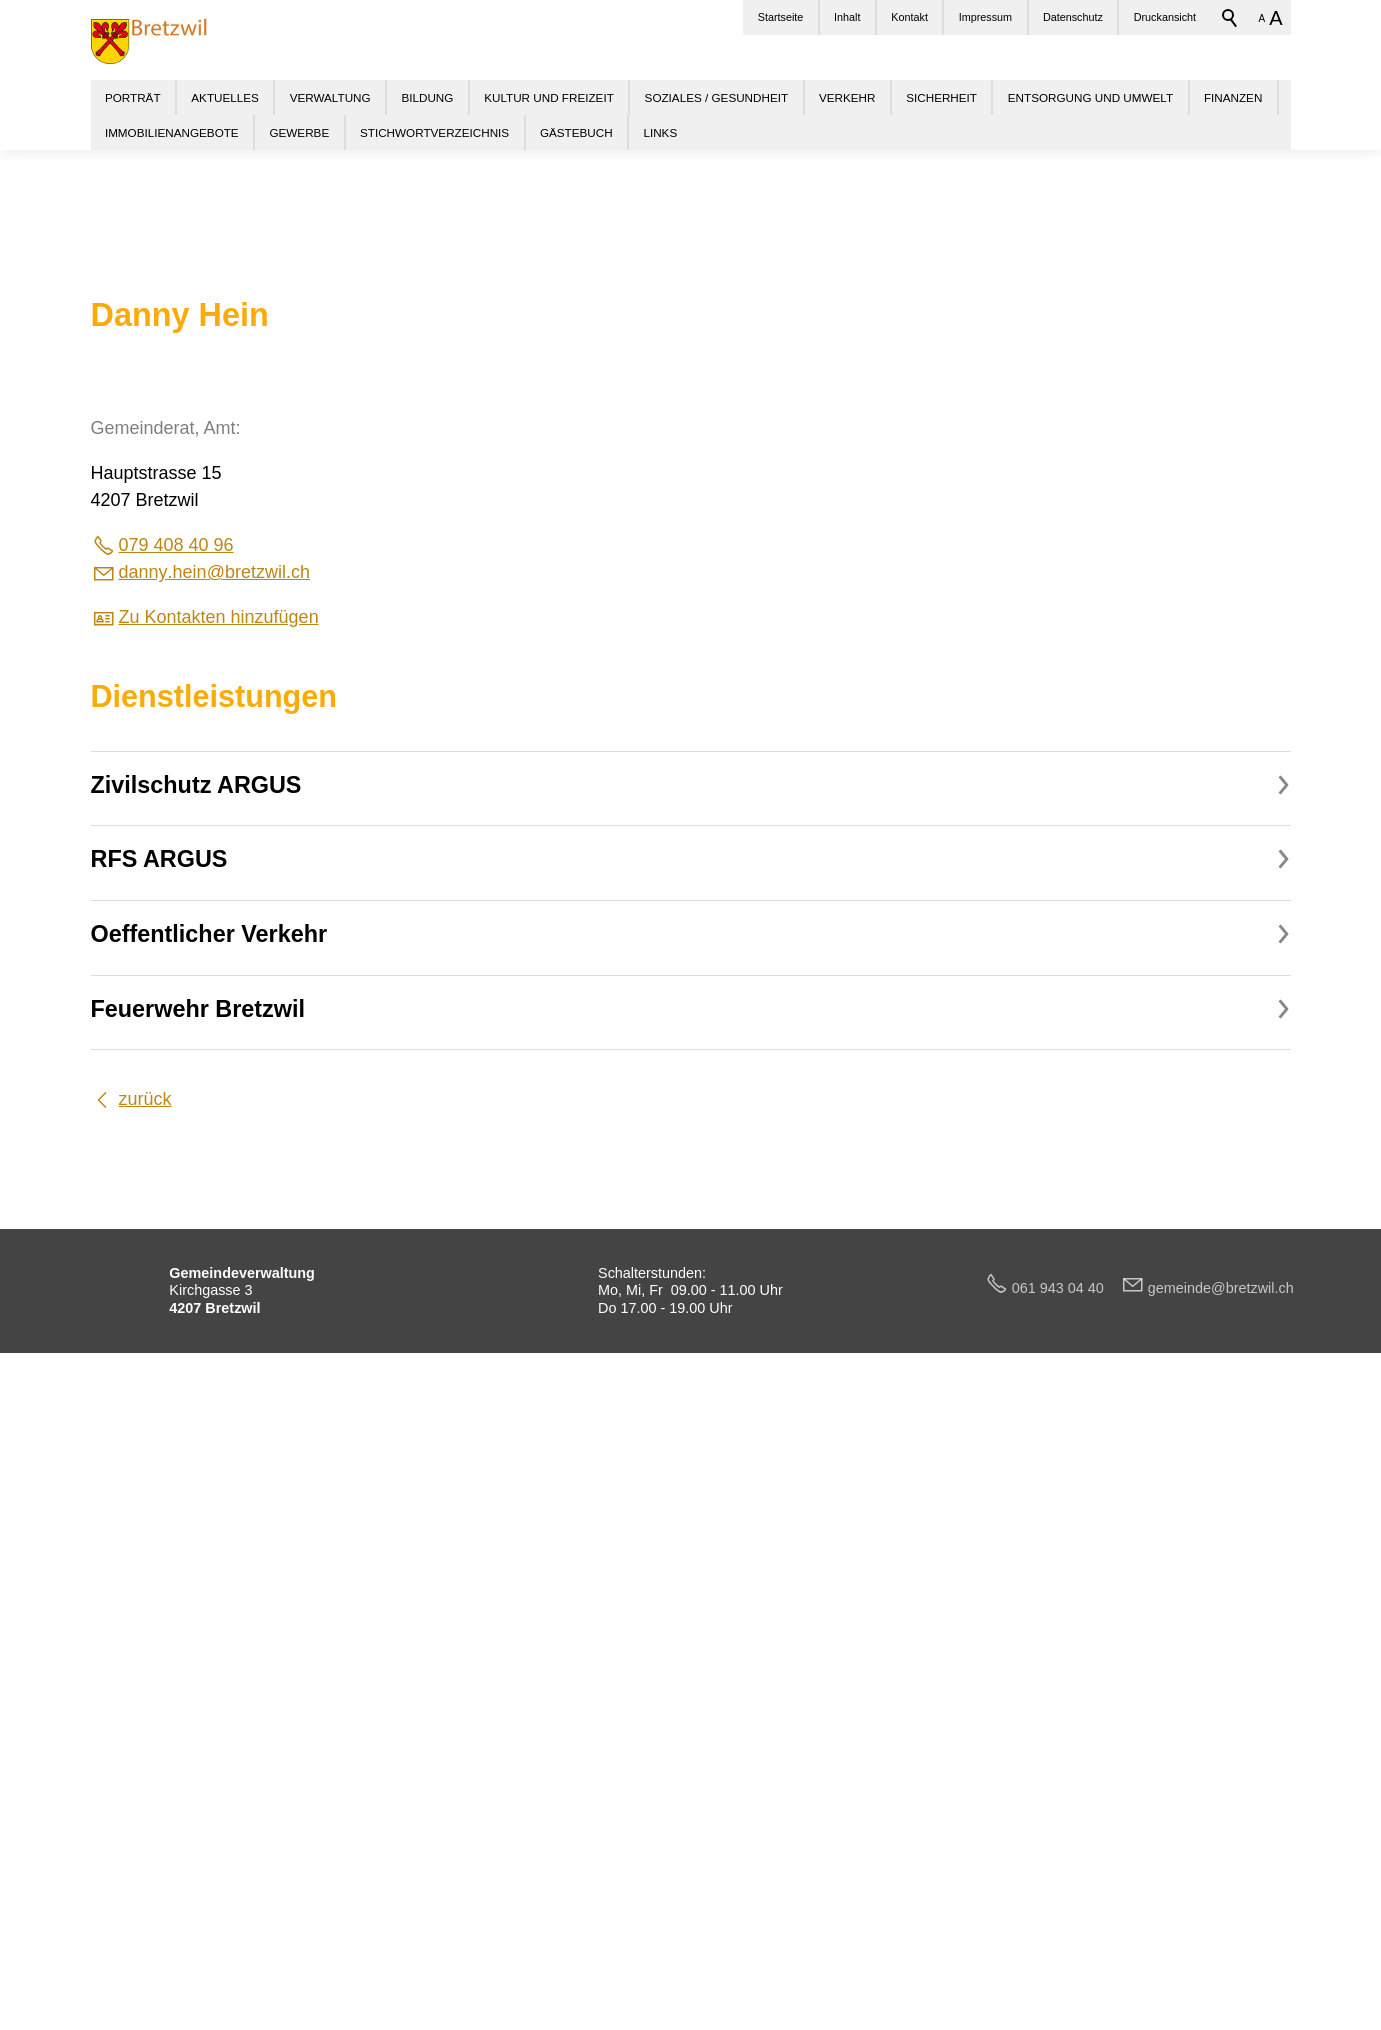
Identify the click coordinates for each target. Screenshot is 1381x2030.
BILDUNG (427, 97)
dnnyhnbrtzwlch (214, 1213)
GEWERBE (299, 132)
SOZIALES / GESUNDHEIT (717, 97)
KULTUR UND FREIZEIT (549, 97)
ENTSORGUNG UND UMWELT (1090, 97)
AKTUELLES (225, 97)
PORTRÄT (133, 97)
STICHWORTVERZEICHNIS (434, 132)
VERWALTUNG (330, 97)
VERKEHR (847, 97)
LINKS (660, 132)
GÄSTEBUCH (576, 132)
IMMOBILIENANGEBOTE (172, 132)
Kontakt (909, 17)
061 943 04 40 (1066, 1929)
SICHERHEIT (941, 97)
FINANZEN (1233, 97)
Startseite (781, 17)
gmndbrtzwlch (1221, 1929)
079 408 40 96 (176, 1186)
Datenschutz (1073, 17)
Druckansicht (1165, 17)
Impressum (985, 17)
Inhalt (847, 17)
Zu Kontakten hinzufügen (219, 1258)
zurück (145, 1740)
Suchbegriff (1230, 18)
